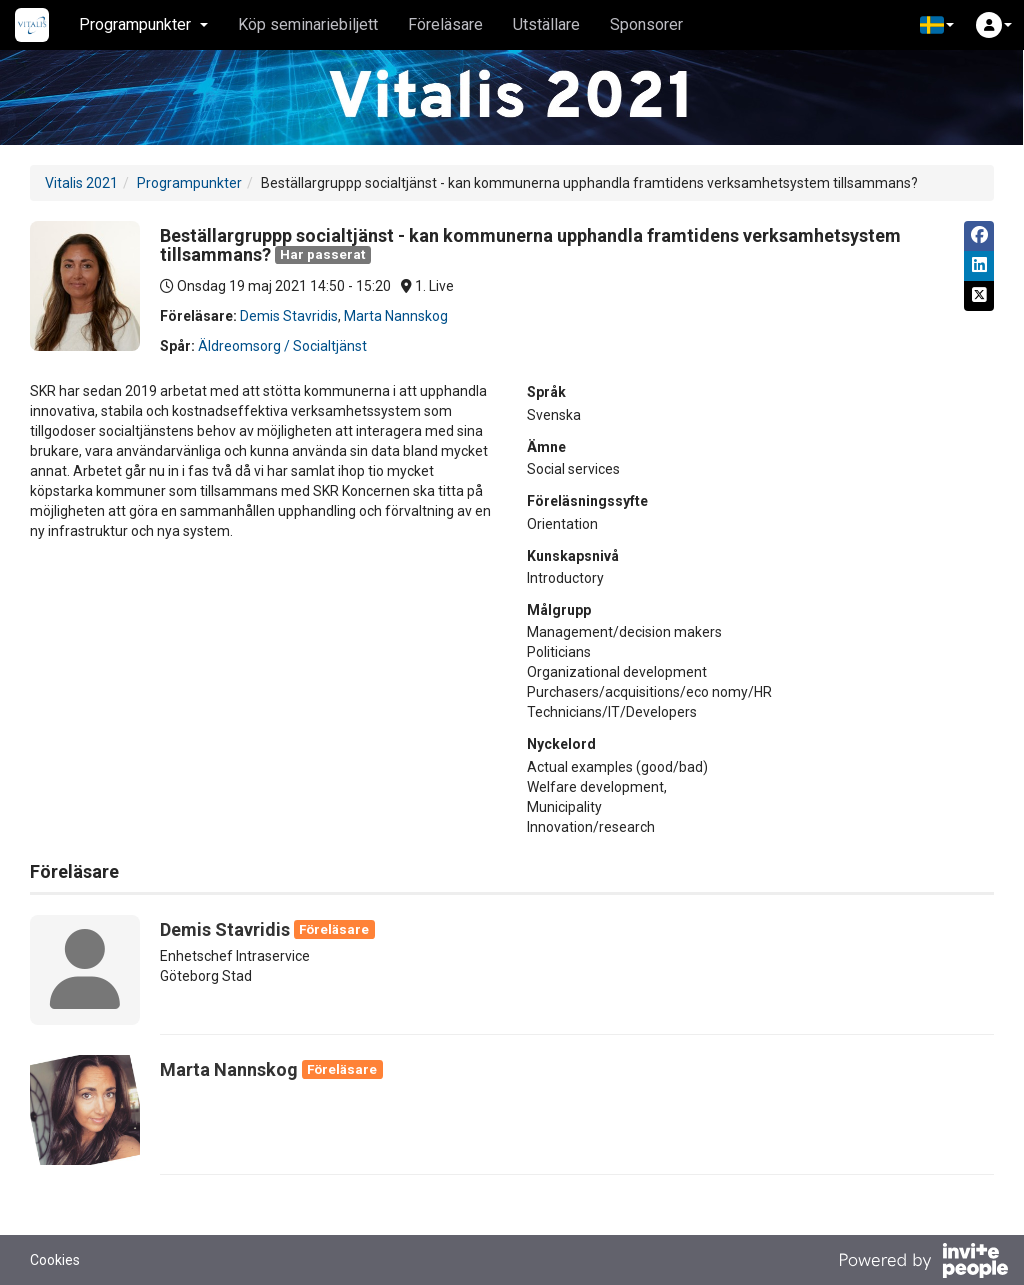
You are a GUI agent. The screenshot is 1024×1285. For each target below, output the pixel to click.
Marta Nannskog (396, 316)
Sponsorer (646, 24)
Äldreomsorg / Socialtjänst (282, 346)
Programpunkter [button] (143, 24)
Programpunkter (189, 183)
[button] (937, 25)
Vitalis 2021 (81, 183)
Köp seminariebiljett (308, 24)
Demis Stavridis (289, 316)
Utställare (546, 24)
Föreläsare (445, 24)
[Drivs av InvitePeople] (923, 1263)
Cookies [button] (55, 1260)
